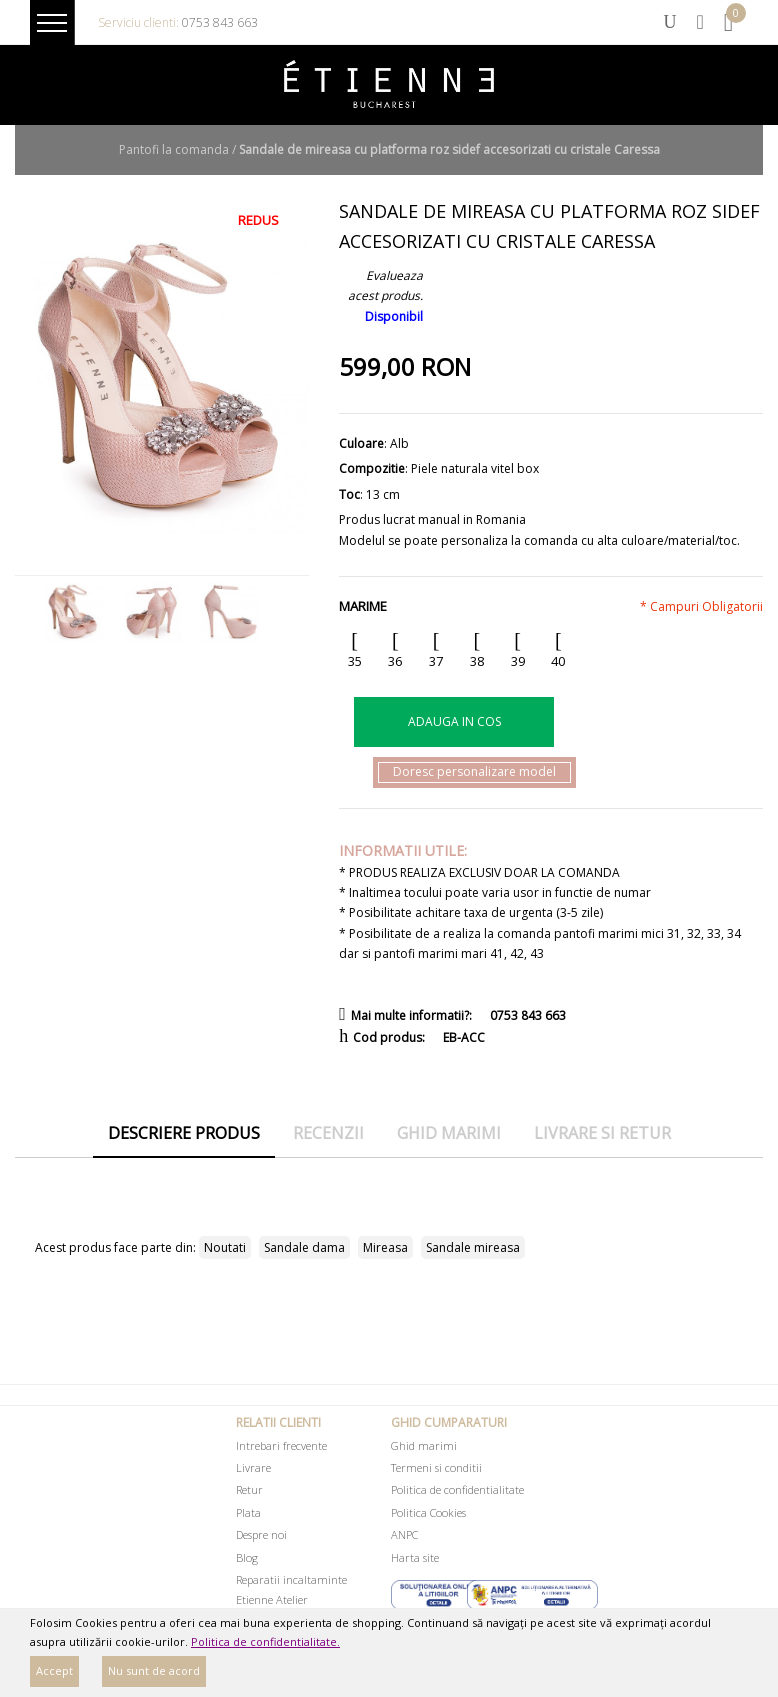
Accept (54, 1670)
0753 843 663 (220, 22)
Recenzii (328, 1133)
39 (518, 661)
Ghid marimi (449, 1133)
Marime (363, 606)
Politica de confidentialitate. (265, 1641)
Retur (249, 1489)
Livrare (253, 1467)
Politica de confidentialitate (457, 1489)
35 (355, 661)
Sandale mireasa (473, 1247)
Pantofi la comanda (174, 149)
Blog (247, 1557)
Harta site (415, 1557)
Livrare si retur (602, 1133)
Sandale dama (304, 1247)
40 (558, 661)
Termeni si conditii (436, 1467)
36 (395, 661)
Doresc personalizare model (474, 771)
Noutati (225, 1247)
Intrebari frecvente (281, 1445)
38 (477, 661)
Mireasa (385, 1247)
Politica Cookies (428, 1512)
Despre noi (261, 1534)
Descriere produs (184, 1133)
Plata (248, 1512)
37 (436, 661)
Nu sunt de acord (154, 1670)
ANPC (404, 1534)
